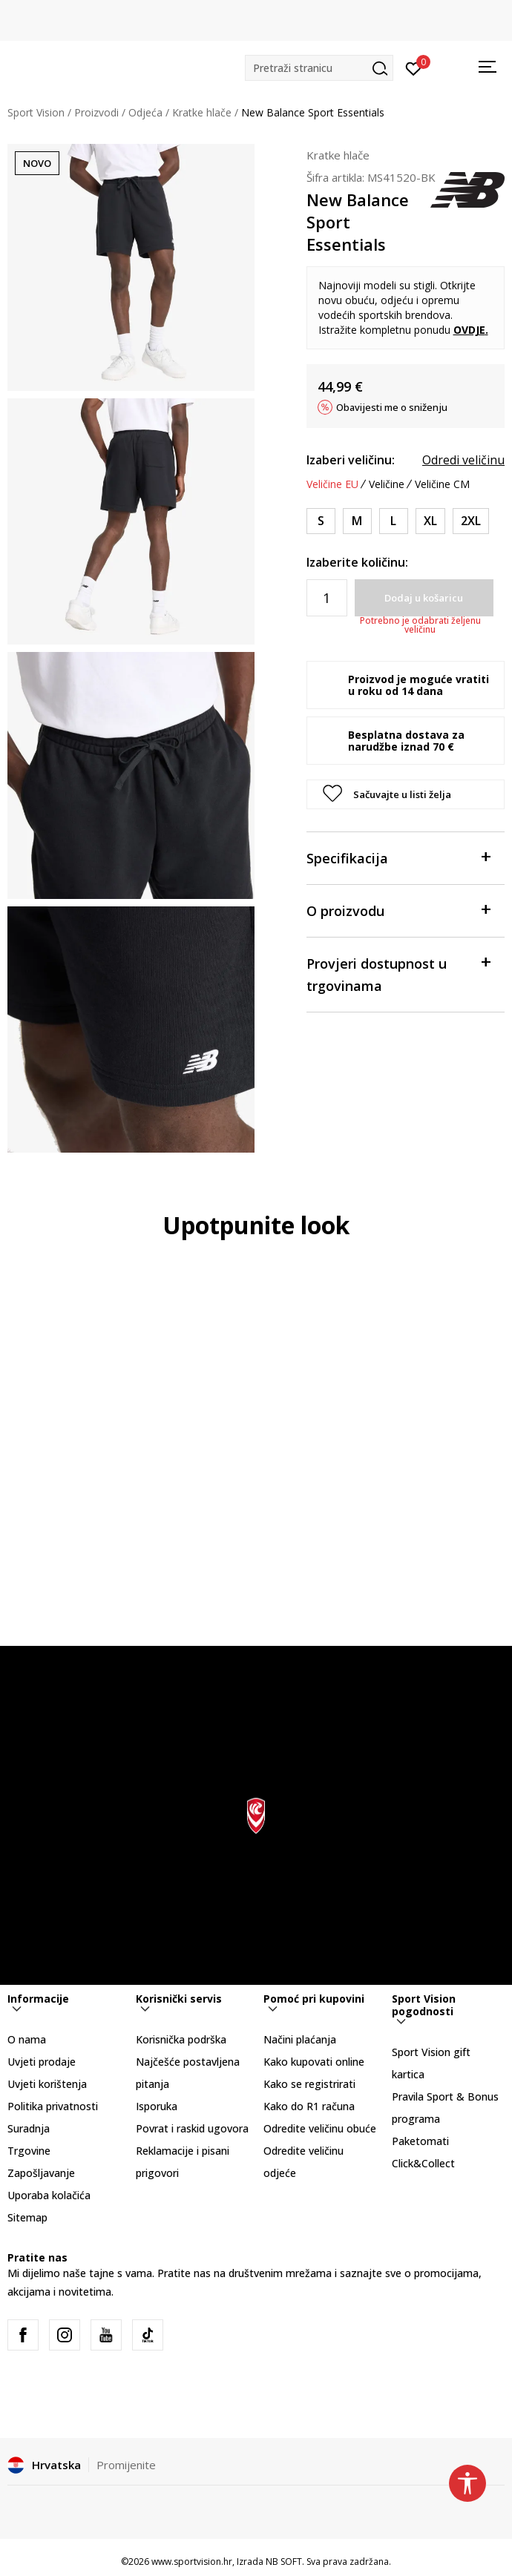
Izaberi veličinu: (350, 460)
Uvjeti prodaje (41, 2062)
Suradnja (28, 2128)
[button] (319, 68)
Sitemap (27, 2217)
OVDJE (469, 330)
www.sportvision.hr (191, 2561)
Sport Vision (36, 112)
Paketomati (420, 2141)
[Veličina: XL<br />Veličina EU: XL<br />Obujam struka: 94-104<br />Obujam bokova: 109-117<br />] (430, 521)
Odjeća (145, 112)
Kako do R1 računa (309, 2106)
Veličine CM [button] (442, 484)
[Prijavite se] (413, 67)
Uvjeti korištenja (47, 2084)
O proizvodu (398, 910)
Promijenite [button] (126, 2464)
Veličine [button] (386, 484)
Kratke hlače (202, 112)
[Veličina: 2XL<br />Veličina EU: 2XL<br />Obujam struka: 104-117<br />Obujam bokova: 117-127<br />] (471, 521)
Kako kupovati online (313, 2062)
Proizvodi (96, 112)
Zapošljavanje (41, 2173)
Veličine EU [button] (332, 484)
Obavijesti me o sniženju (391, 407)
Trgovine (28, 2151)
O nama (26, 2039)
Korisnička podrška (181, 2039)
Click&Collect (423, 2163)
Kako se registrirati (309, 2084)
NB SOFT (284, 2561)
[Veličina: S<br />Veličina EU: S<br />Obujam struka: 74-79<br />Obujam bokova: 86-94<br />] (320, 521)
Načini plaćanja (299, 2039)
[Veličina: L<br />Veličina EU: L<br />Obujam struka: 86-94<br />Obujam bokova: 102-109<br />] (393, 521)
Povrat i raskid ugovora (192, 2128)
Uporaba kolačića (49, 2195)
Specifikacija (398, 857)
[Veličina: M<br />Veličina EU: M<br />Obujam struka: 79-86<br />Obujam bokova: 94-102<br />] (357, 521)
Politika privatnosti (52, 2106)
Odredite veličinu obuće (319, 2128)
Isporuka (156, 2106)
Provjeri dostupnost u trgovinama (398, 973)
